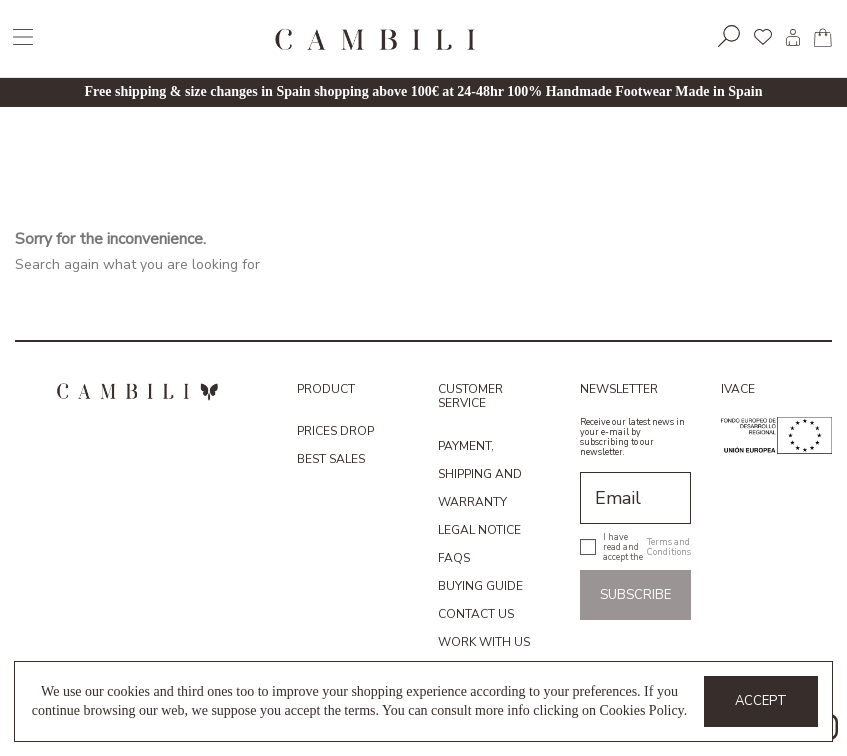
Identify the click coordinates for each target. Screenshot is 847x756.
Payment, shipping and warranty (480, 474)
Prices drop (335, 431)
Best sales (331, 459)
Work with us (484, 642)
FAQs (454, 558)
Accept (761, 701)
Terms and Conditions (669, 547)
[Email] (635, 498)
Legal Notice (479, 530)
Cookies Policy (641, 710)
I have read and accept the (647, 547)
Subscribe (635, 595)
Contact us (476, 614)
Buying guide (480, 586)
